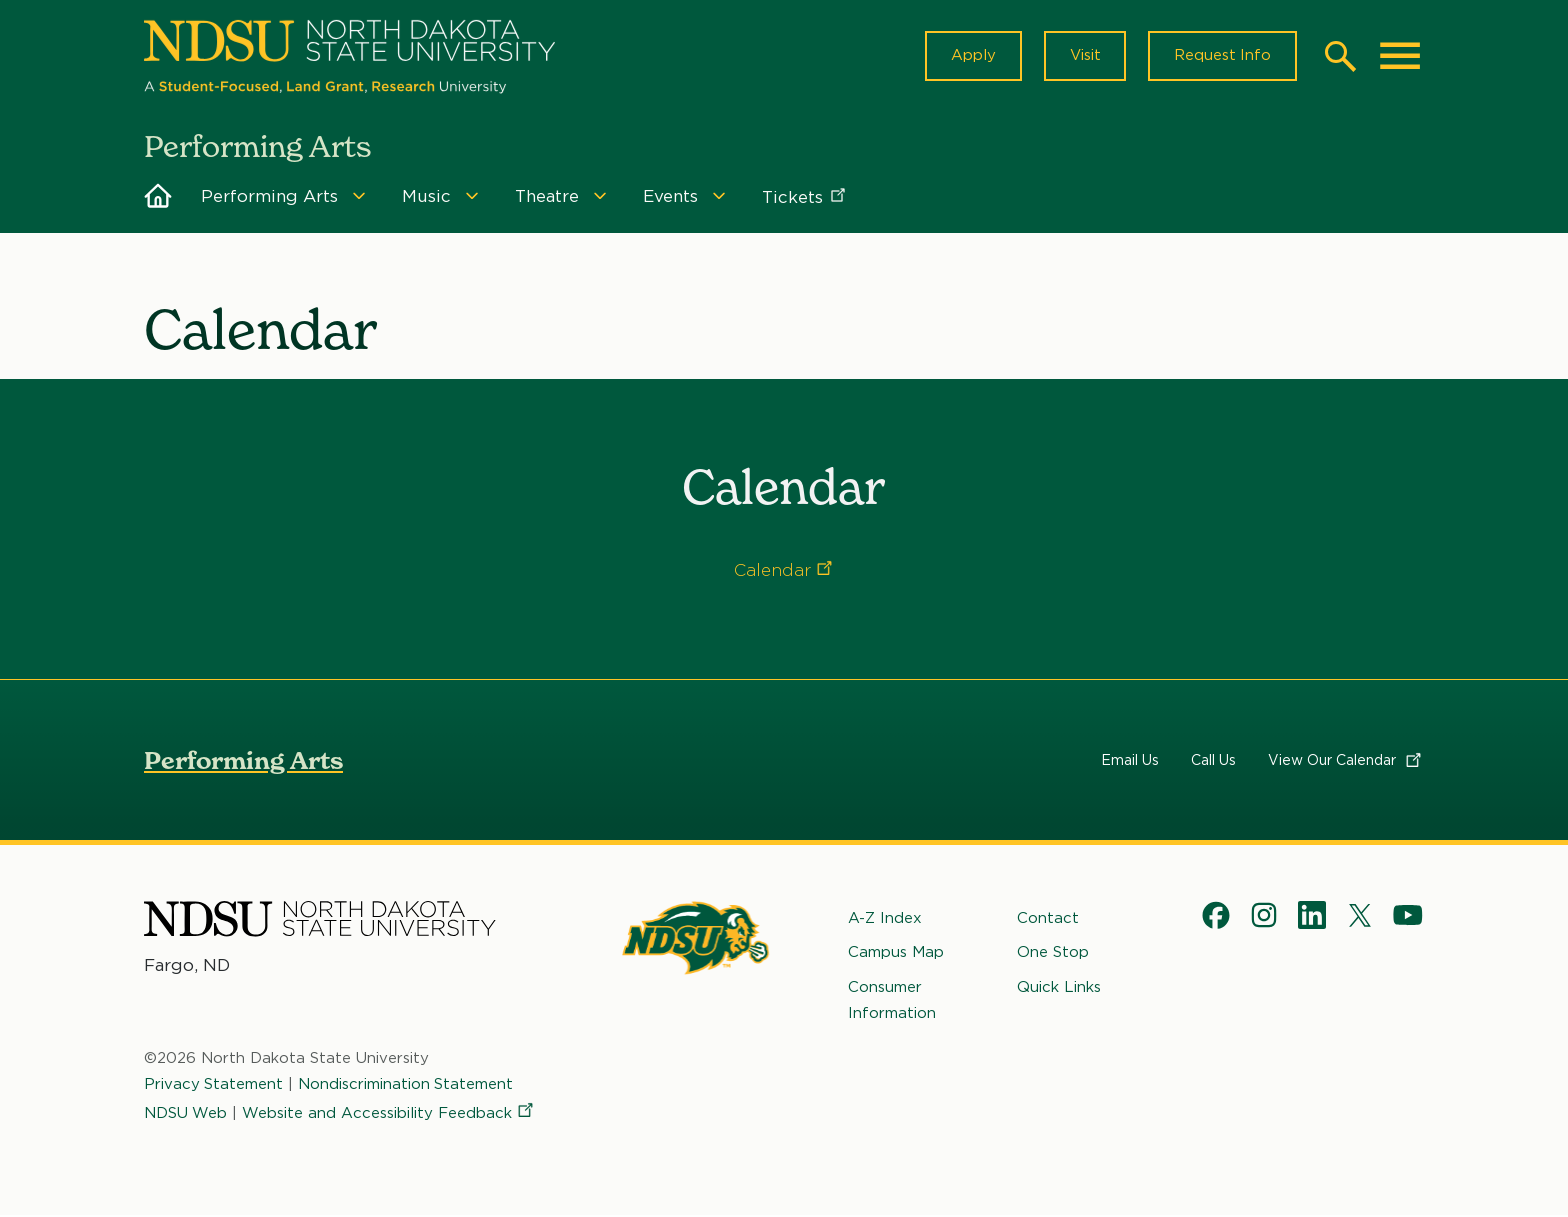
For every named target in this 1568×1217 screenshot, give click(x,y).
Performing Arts (269, 197)
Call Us (1213, 761)
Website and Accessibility (390, 1113)
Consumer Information (892, 1000)
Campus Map (896, 953)
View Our (1346, 761)
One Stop (1053, 953)
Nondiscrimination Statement (407, 1085)
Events (670, 197)
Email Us (1130, 761)
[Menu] (359, 197)
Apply (971, 56)
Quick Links (1059, 987)
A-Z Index (885, 919)
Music (426, 197)
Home (158, 197)
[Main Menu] (1400, 56)
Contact (1048, 919)
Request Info (1222, 56)
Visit (1083, 56)
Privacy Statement (214, 1085)
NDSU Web (186, 1113)
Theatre (547, 197)
